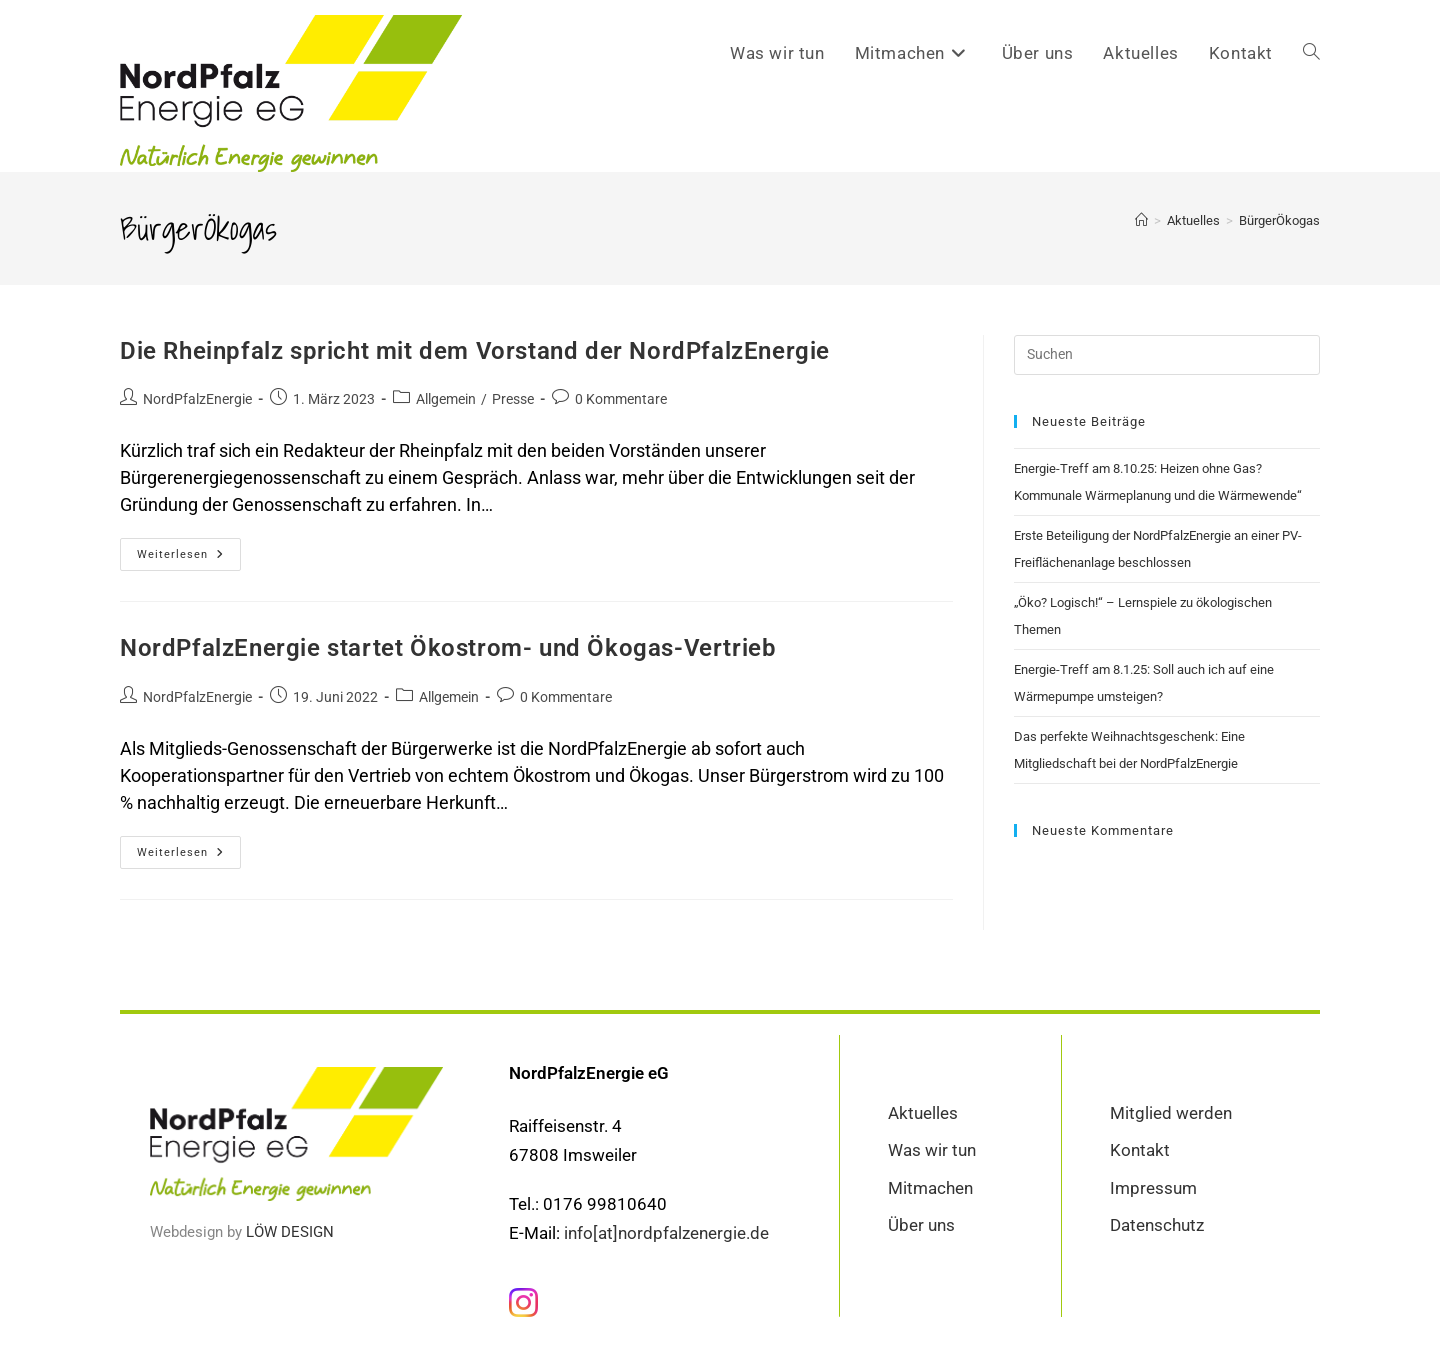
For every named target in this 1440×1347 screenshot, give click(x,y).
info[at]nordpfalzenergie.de (666, 1232)
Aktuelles (923, 1113)
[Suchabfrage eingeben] (1167, 355)
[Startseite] (1141, 220)
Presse (513, 399)
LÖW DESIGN (290, 1232)
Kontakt (1140, 1150)
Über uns (921, 1225)
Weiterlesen (189, 549)
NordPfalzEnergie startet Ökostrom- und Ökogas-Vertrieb (448, 648)
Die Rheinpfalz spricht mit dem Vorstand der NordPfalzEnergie (475, 351)
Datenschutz (1157, 1225)
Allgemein (446, 399)
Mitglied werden (1171, 1113)
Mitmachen (930, 1188)
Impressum (1153, 1188)
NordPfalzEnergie (197, 399)
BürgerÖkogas (1279, 220)
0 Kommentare (621, 399)
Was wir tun (932, 1150)
